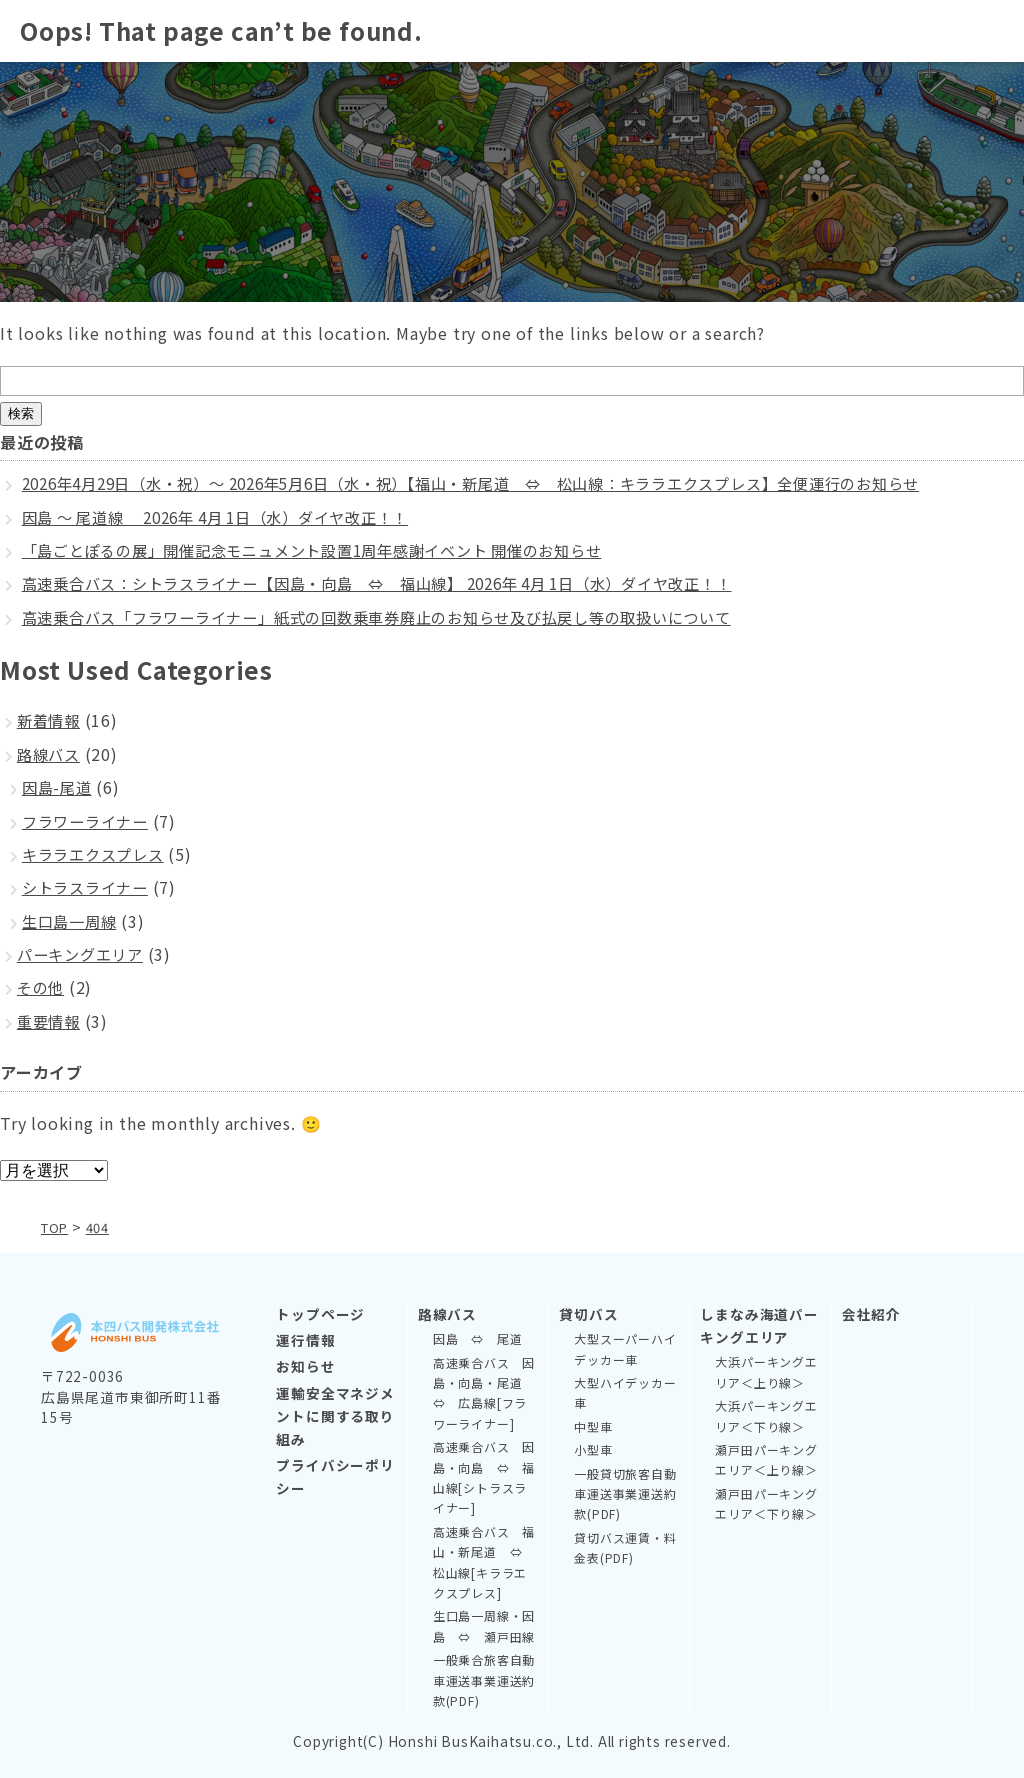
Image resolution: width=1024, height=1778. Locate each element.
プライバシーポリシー (335, 1475)
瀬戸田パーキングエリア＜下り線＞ (766, 1502)
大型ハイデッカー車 (625, 1392)
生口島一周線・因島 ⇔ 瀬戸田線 (484, 1625)
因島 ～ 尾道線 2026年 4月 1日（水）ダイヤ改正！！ (231, 517)
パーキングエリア (84, 954)
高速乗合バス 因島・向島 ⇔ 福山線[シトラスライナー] (484, 1477)
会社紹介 (871, 1314)
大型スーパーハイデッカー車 (625, 1348)
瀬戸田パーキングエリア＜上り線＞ (766, 1459)
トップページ (320, 1314)
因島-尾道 (59, 787)
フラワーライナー (89, 821)
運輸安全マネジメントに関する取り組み (335, 1415)
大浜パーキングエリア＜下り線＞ (766, 1415)
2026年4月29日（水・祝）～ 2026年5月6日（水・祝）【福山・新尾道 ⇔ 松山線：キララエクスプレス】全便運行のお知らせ (504, 483)
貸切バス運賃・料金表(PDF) (625, 1546)
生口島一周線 (72, 921)
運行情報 (305, 1340)
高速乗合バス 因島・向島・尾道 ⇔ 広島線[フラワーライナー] (484, 1392)
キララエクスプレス (97, 854)
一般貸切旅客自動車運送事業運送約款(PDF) (625, 1493)
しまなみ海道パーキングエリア (759, 1325)
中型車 (593, 1425)
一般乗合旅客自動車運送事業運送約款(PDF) (484, 1680)
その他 (42, 987)
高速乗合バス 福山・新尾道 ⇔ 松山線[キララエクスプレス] (484, 1561)
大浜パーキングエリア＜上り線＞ (766, 1371)
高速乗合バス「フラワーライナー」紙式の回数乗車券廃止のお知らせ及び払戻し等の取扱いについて (400, 617)
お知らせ (305, 1366)
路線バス (50, 754)
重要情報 (50, 1021)
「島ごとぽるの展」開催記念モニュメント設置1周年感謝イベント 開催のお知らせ (331, 550)
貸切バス (588, 1314)
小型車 (593, 1449)
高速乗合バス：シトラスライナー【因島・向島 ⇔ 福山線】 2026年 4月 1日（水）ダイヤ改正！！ (403, 583)
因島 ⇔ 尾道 (478, 1338)
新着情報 (50, 720)
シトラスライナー (89, 887)
